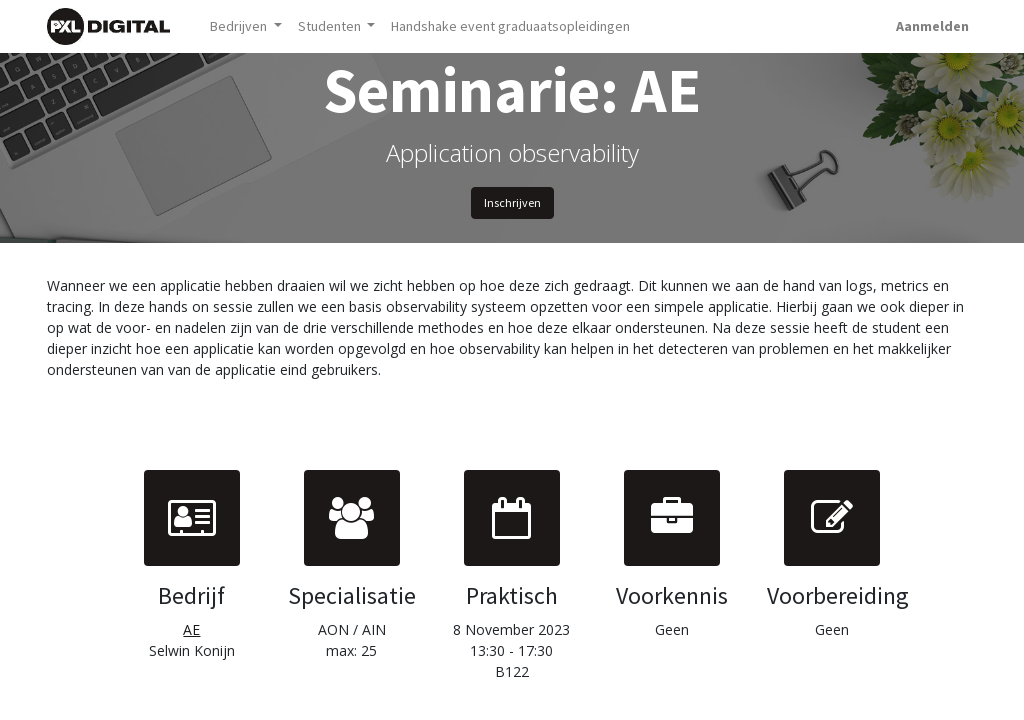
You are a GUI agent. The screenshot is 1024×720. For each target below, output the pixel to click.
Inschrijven (512, 202)
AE (191, 629)
